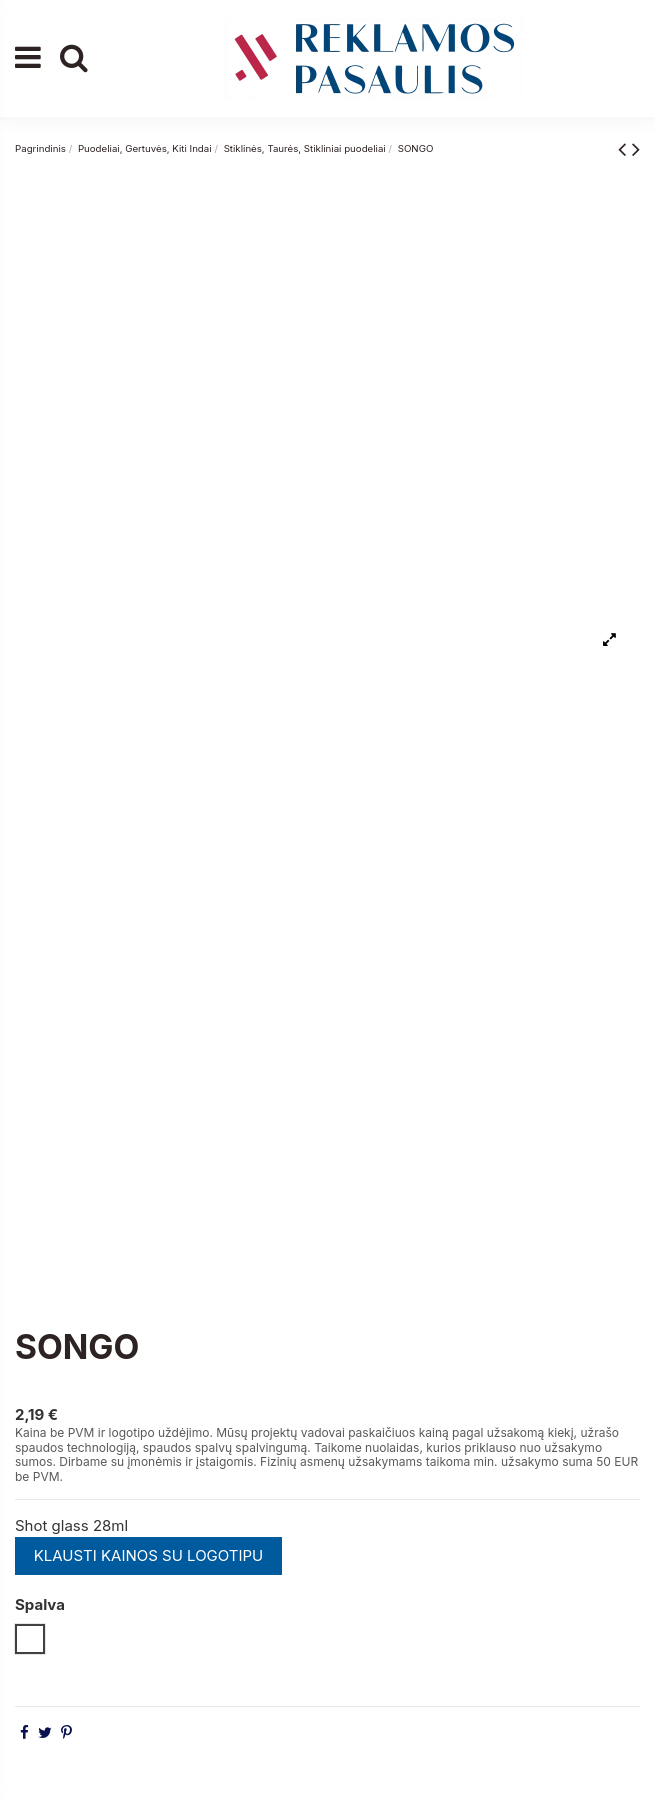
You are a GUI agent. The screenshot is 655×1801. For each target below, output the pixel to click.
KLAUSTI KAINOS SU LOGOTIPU (149, 1555)
